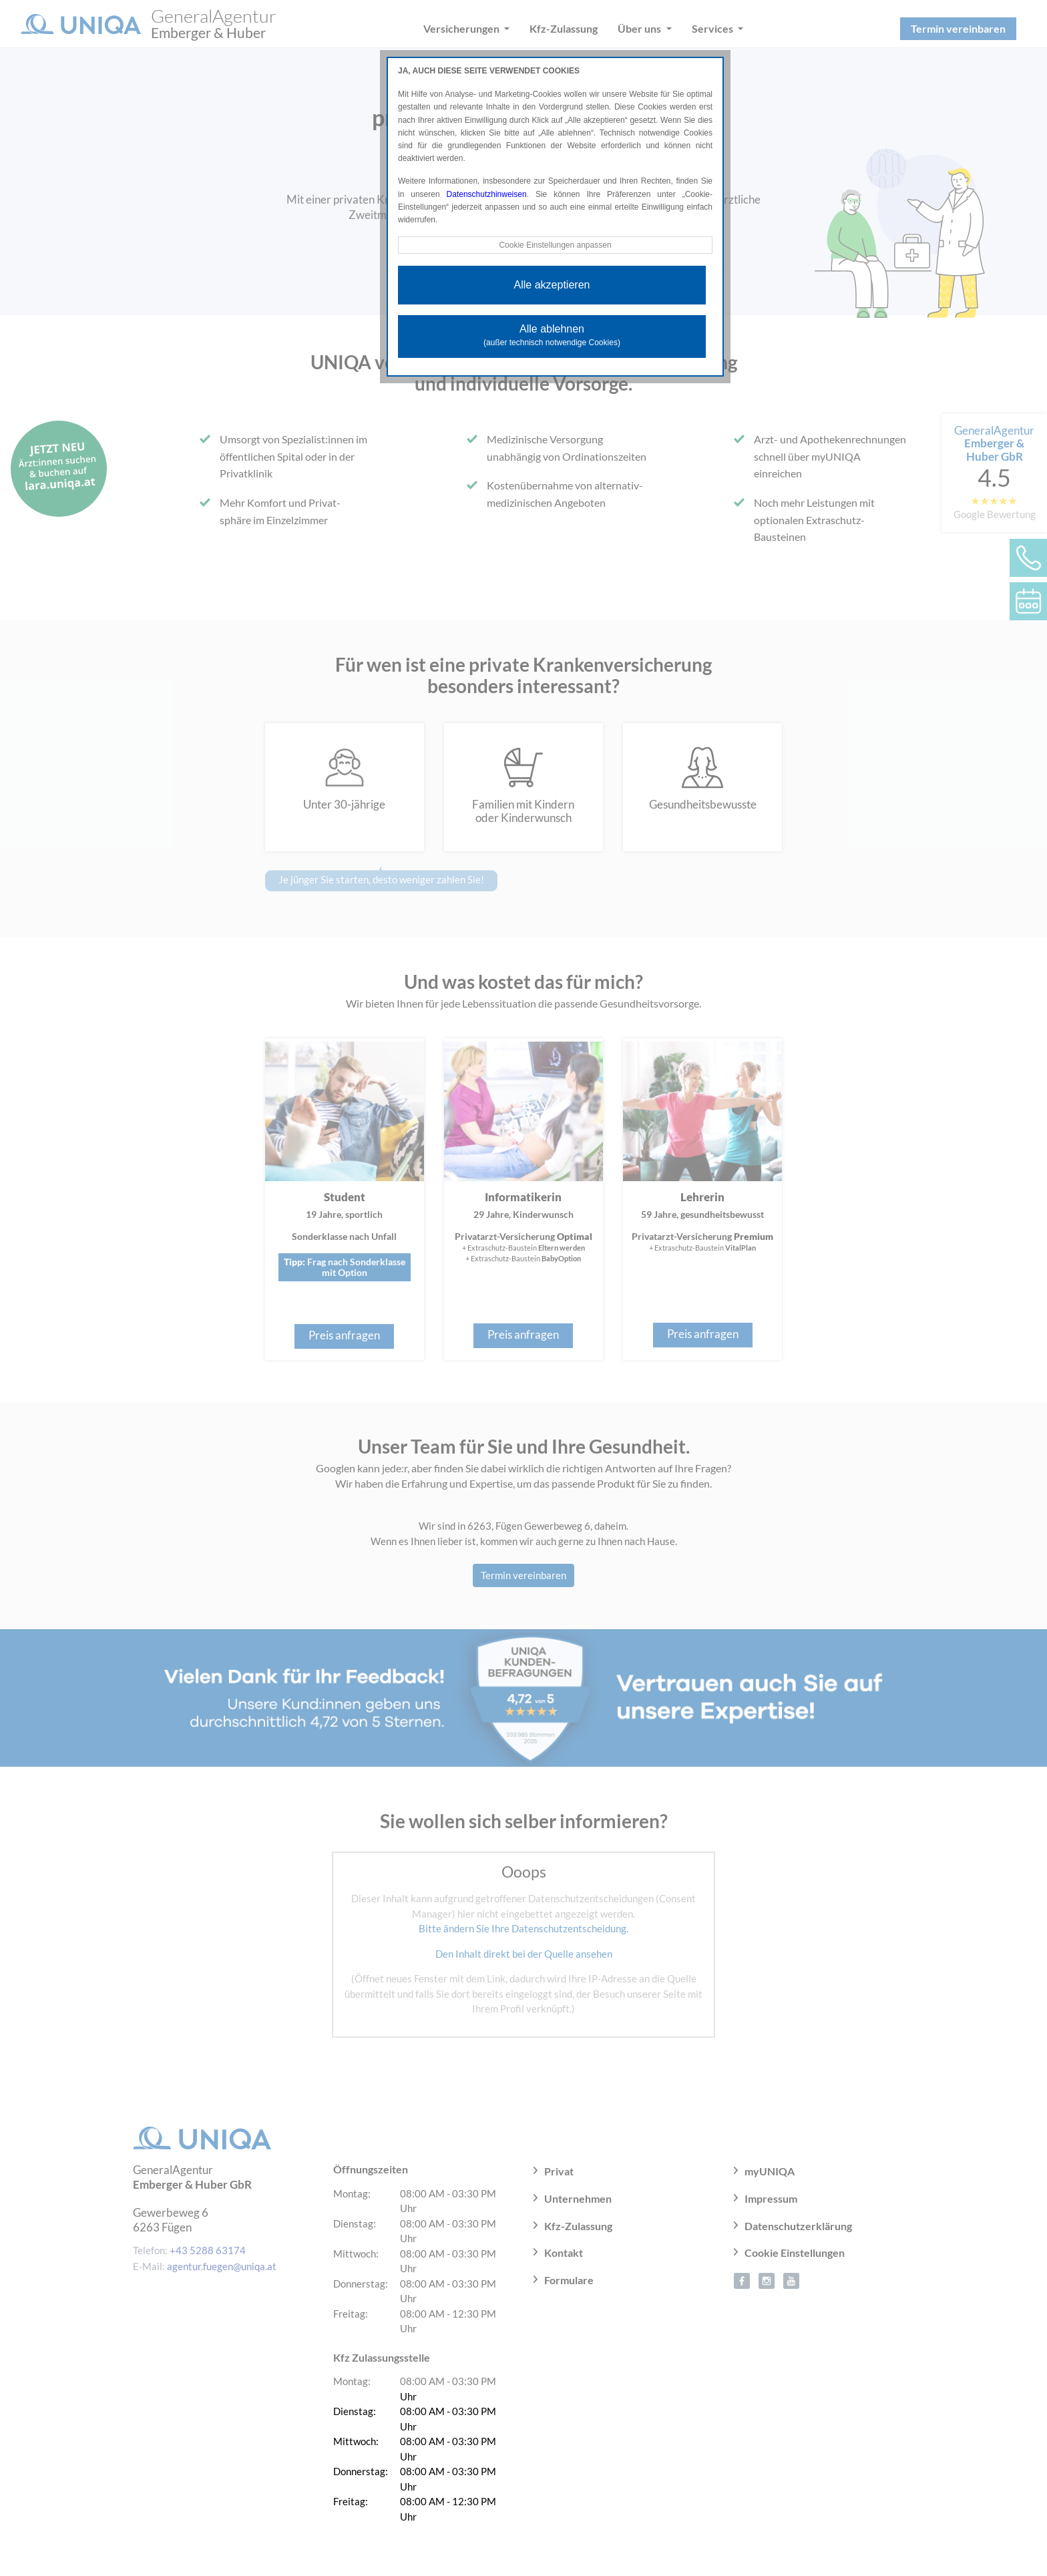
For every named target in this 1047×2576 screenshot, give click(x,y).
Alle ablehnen (551, 335)
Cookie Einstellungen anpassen (555, 245)
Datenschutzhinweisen (487, 194)
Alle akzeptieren (552, 284)
